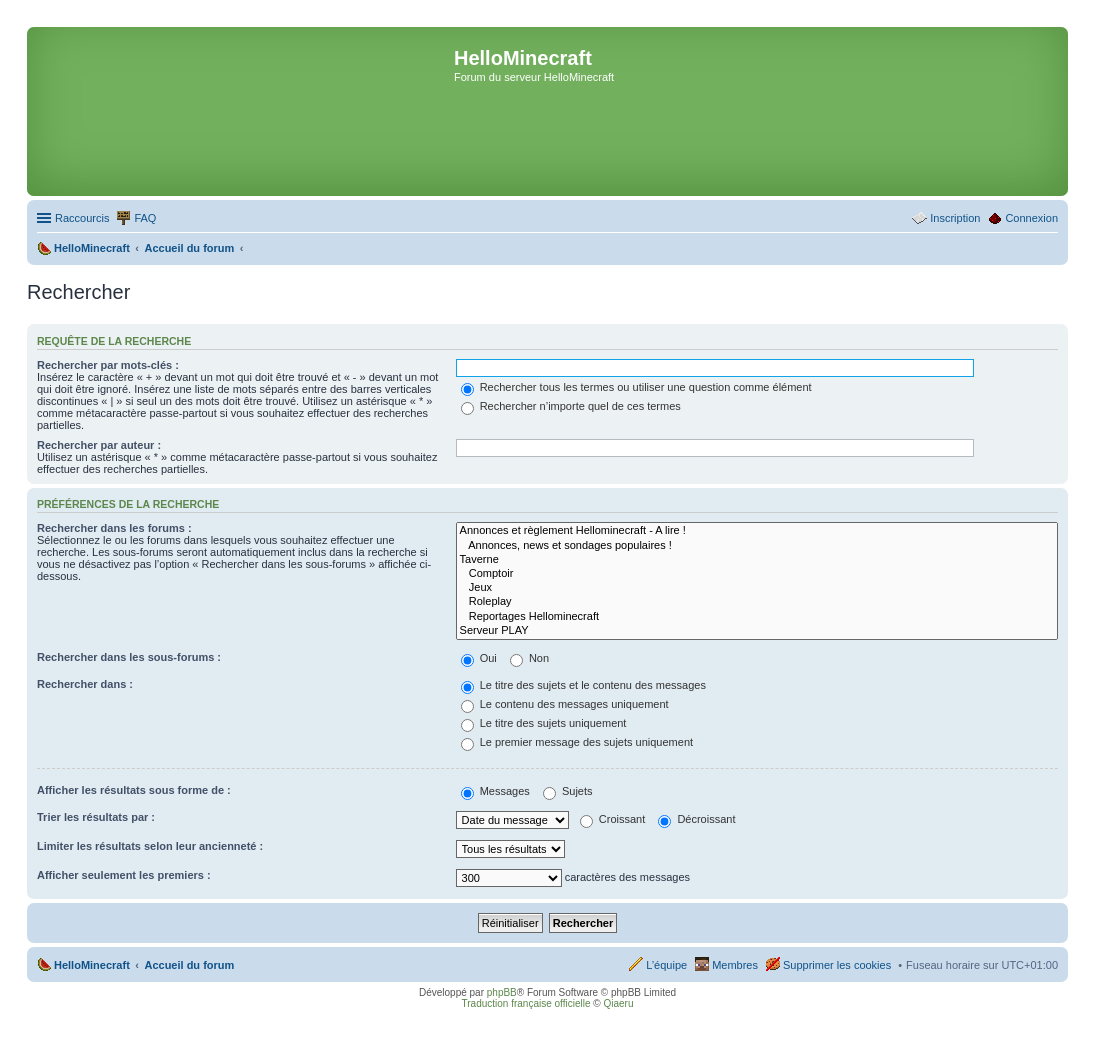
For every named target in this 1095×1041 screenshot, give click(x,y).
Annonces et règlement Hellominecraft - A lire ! (757, 531)
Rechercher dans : (85, 684)
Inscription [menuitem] (955, 218)
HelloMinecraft (92, 965)
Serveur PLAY (757, 631)
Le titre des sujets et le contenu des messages (583, 685)
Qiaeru (618, 1003)
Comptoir (757, 574)
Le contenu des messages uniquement (565, 704)
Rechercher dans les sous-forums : (129, 657)
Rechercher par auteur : (99, 445)
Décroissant (696, 819)
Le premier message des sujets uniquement (577, 742)
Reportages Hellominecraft (757, 617)
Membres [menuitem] (735, 965)
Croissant (613, 819)
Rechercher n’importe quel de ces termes (571, 406)
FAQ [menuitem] (145, 218)
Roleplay (757, 602)
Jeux (757, 588)
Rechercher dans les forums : (114, 528)
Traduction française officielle (526, 1003)
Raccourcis (82, 218)
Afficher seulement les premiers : (124, 875)
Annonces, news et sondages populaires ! (757, 546)
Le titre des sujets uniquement (544, 723)
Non (529, 658)
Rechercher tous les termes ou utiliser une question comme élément (636, 387)
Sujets (568, 791)
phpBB (502, 992)
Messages (495, 791)
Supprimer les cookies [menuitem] (837, 965)
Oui (479, 658)
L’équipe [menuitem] (666, 965)
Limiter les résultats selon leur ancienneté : (150, 846)
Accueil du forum (189, 965)
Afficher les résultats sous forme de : (134, 790)
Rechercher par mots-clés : (108, 365)
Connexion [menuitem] (1031, 218)
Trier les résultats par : (96, 817)
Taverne (757, 560)
